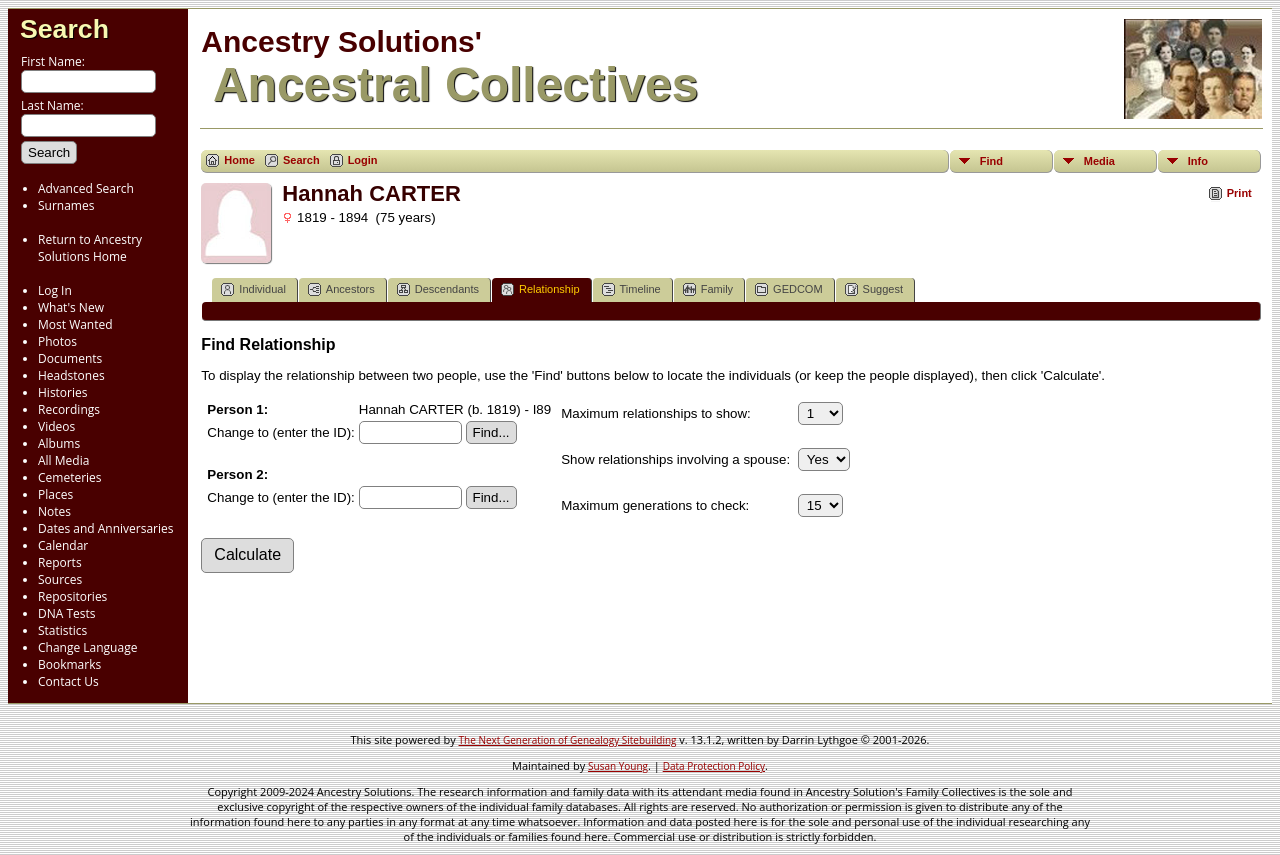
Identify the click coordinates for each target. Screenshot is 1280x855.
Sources (60, 579)
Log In (55, 290)
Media (1099, 161)
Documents (70, 358)
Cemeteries (70, 477)
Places (55, 494)
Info (1198, 161)
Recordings (69, 409)
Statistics (62, 630)
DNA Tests (67, 613)
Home (239, 160)
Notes (54, 511)
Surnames (66, 205)
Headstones (71, 375)
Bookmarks (69, 664)
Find (991, 161)
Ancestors (341, 289)
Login (363, 160)
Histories (62, 392)
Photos (57, 341)
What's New (71, 307)
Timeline (631, 289)
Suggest (874, 289)
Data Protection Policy (714, 766)
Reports (60, 562)
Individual (253, 289)
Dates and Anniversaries (105, 528)
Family (708, 289)
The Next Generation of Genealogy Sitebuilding (568, 740)
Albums (59, 443)
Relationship (540, 289)
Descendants (438, 289)
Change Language (87, 647)
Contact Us (68, 681)
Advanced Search (86, 188)
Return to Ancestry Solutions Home (90, 248)
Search (64, 29)
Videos (56, 426)
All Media (63, 460)
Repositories (72, 596)
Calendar (63, 545)
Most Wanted (75, 324)
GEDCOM (789, 289)
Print (1239, 193)
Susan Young (618, 766)
